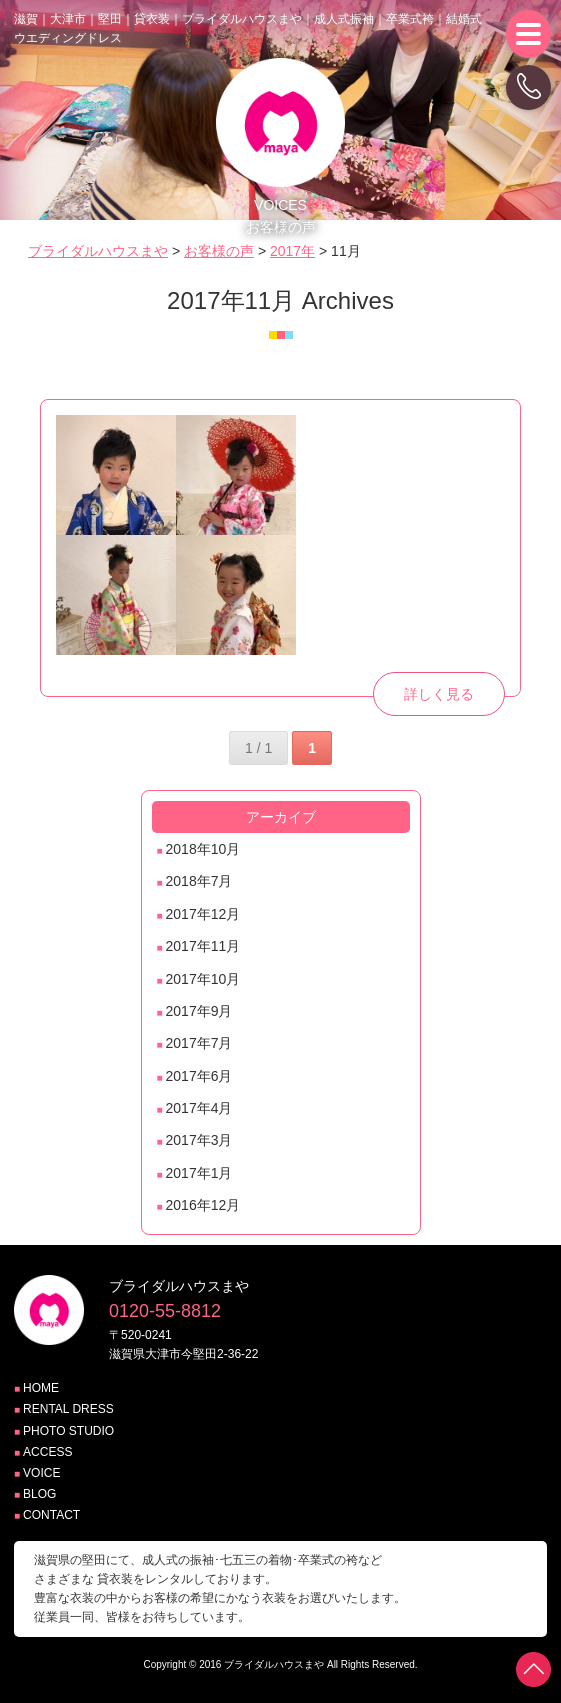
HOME (41, 1388)
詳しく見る (439, 694)
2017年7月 (199, 1043)
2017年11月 (203, 946)
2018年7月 (199, 881)
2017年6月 (199, 1076)
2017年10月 (203, 979)
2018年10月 (203, 849)
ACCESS (47, 1452)
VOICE (41, 1473)
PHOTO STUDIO (68, 1431)
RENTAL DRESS (68, 1409)
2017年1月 (199, 1173)
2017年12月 (203, 914)
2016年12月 (203, 1205)
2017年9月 (199, 1011)
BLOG (39, 1494)
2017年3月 (199, 1140)
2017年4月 (199, 1108)
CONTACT (51, 1515)
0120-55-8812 (165, 1311)
